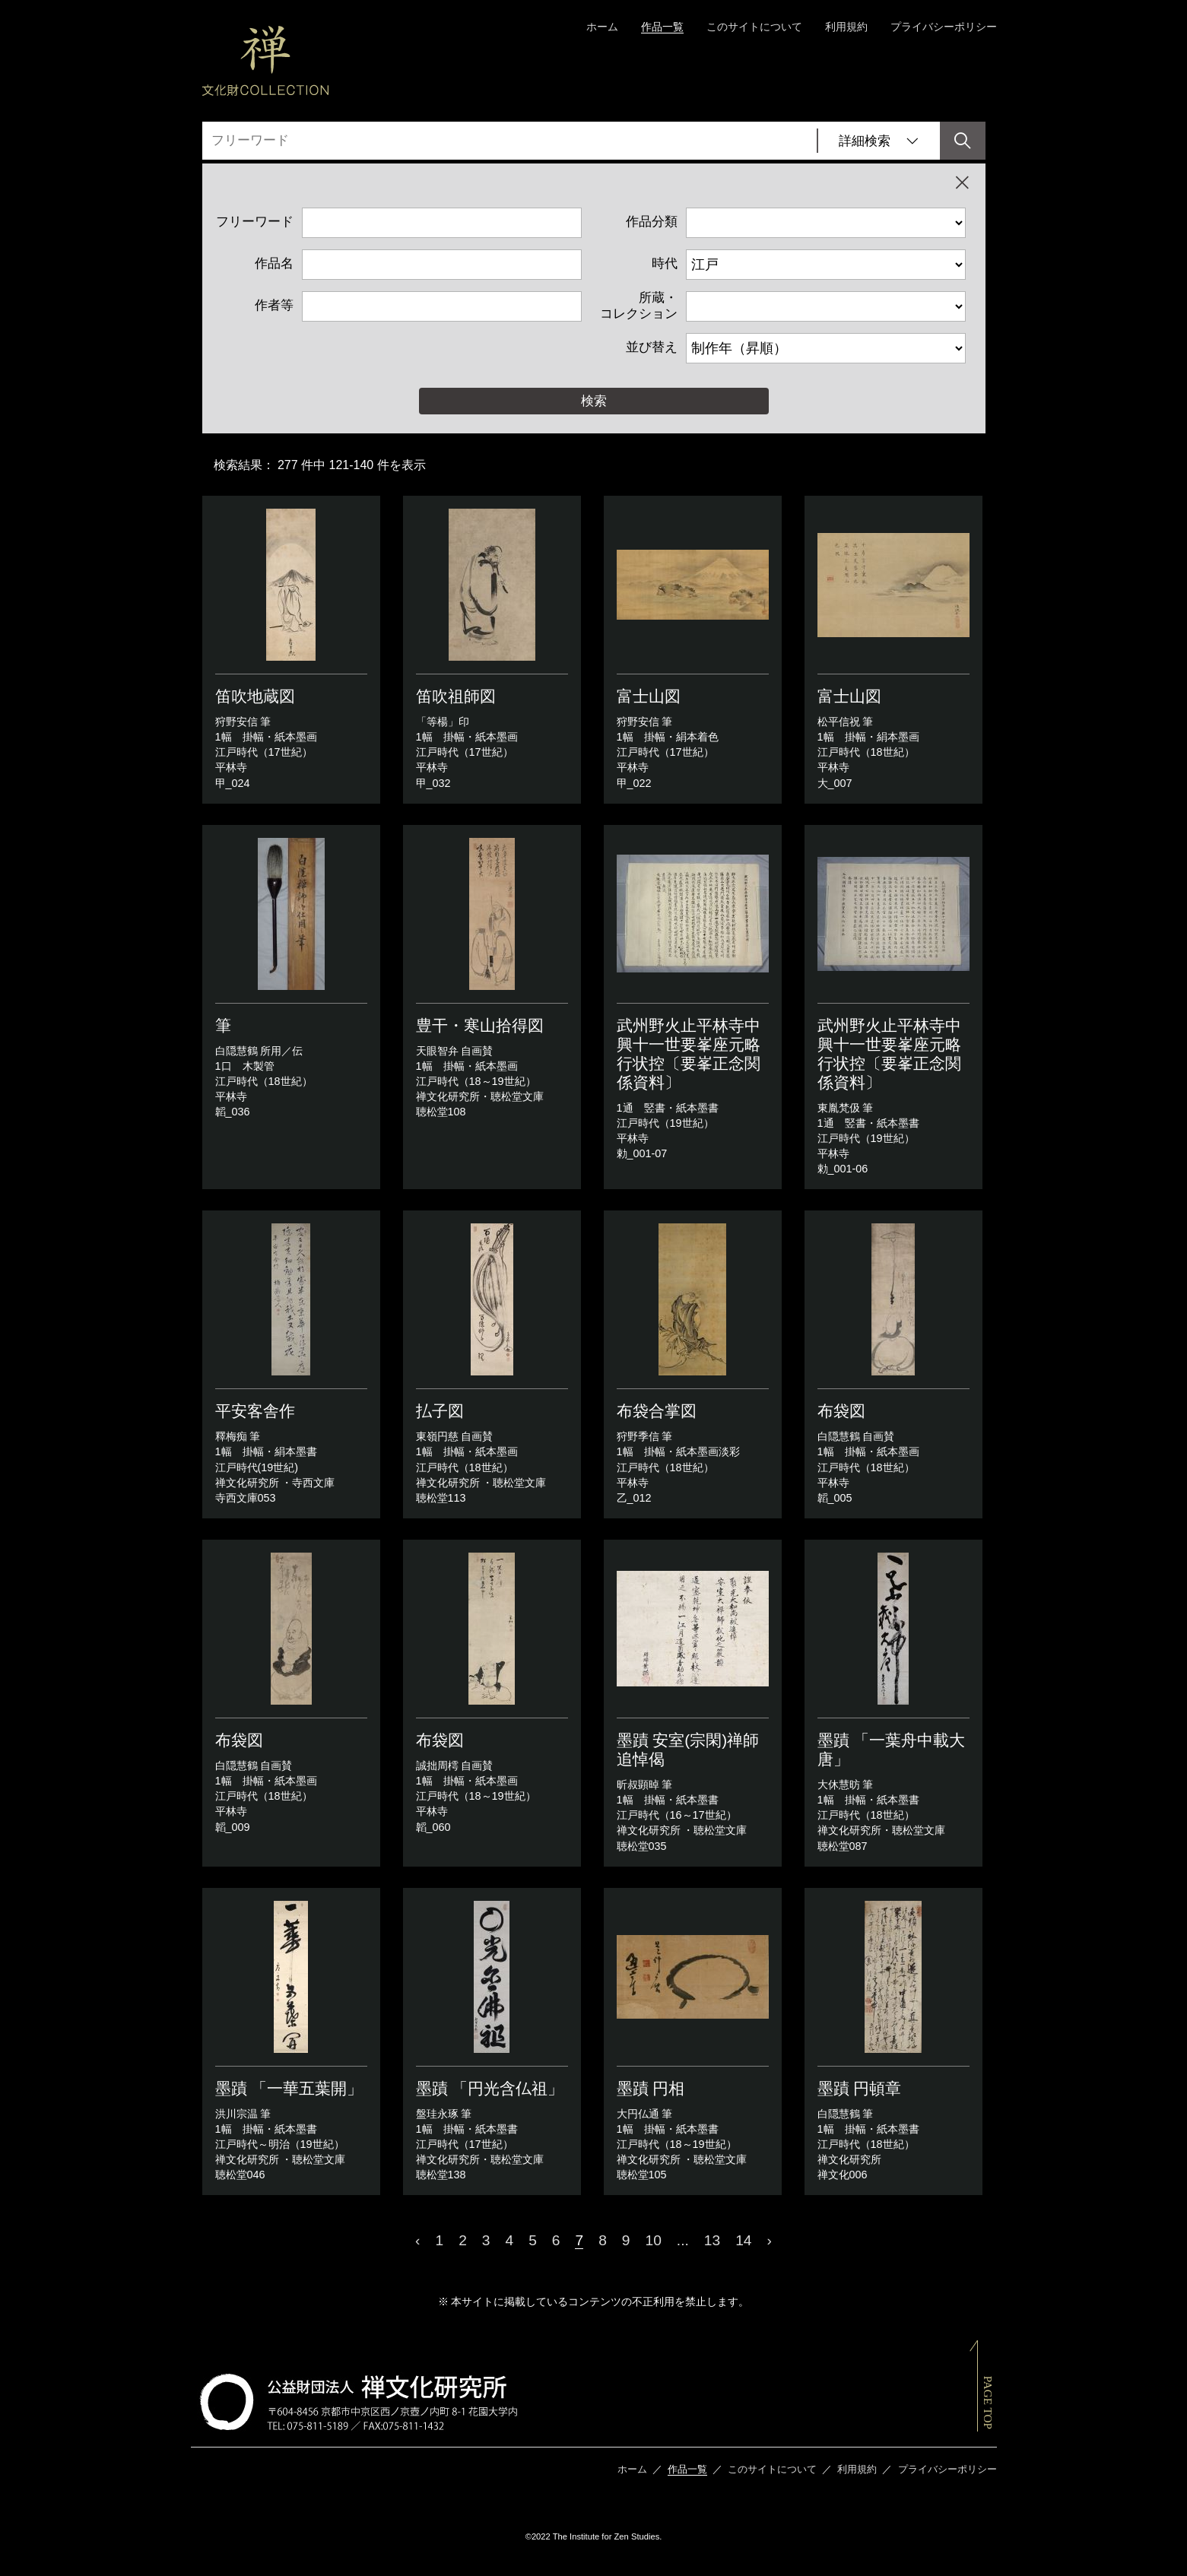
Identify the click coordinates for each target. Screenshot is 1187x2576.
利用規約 (846, 27)
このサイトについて (754, 27)
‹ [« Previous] (417, 2240)
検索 (594, 401)
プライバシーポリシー (943, 27)
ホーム (602, 27)
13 (712, 2240)
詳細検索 (879, 141)
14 (743, 2240)
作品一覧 (662, 27)
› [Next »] (769, 2240)
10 (654, 2240)
